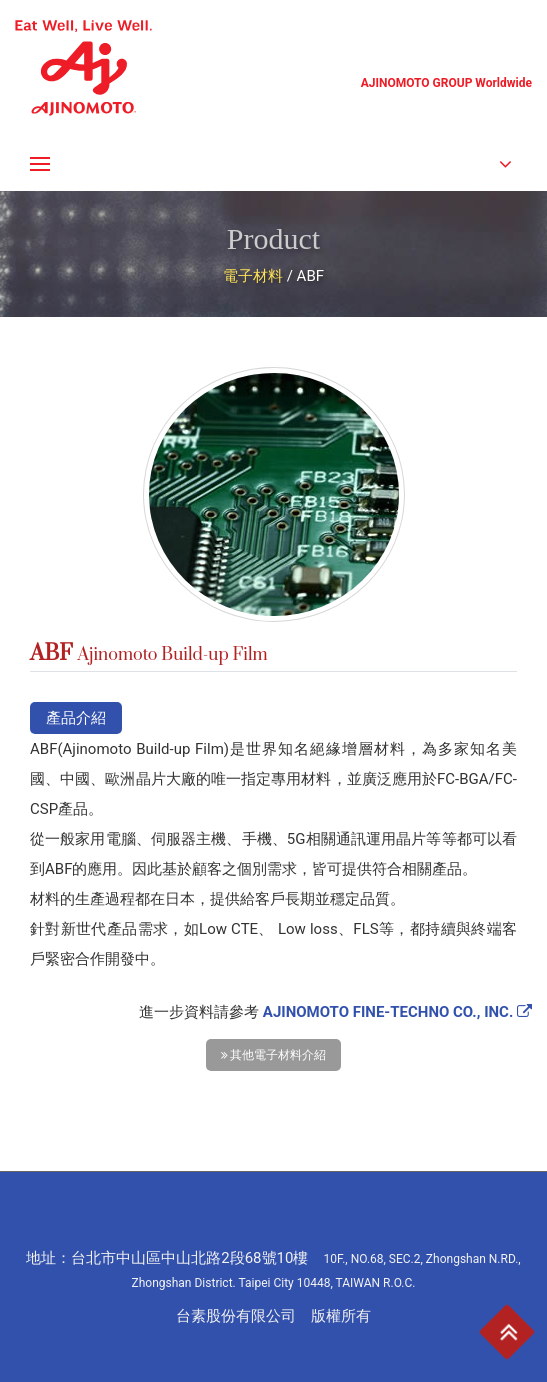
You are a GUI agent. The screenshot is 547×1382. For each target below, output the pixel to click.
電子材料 (253, 276)
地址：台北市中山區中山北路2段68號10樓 (273, 1269)
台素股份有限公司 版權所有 (273, 1316)
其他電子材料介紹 (274, 1055)
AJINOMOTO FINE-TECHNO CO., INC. (397, 1012)
